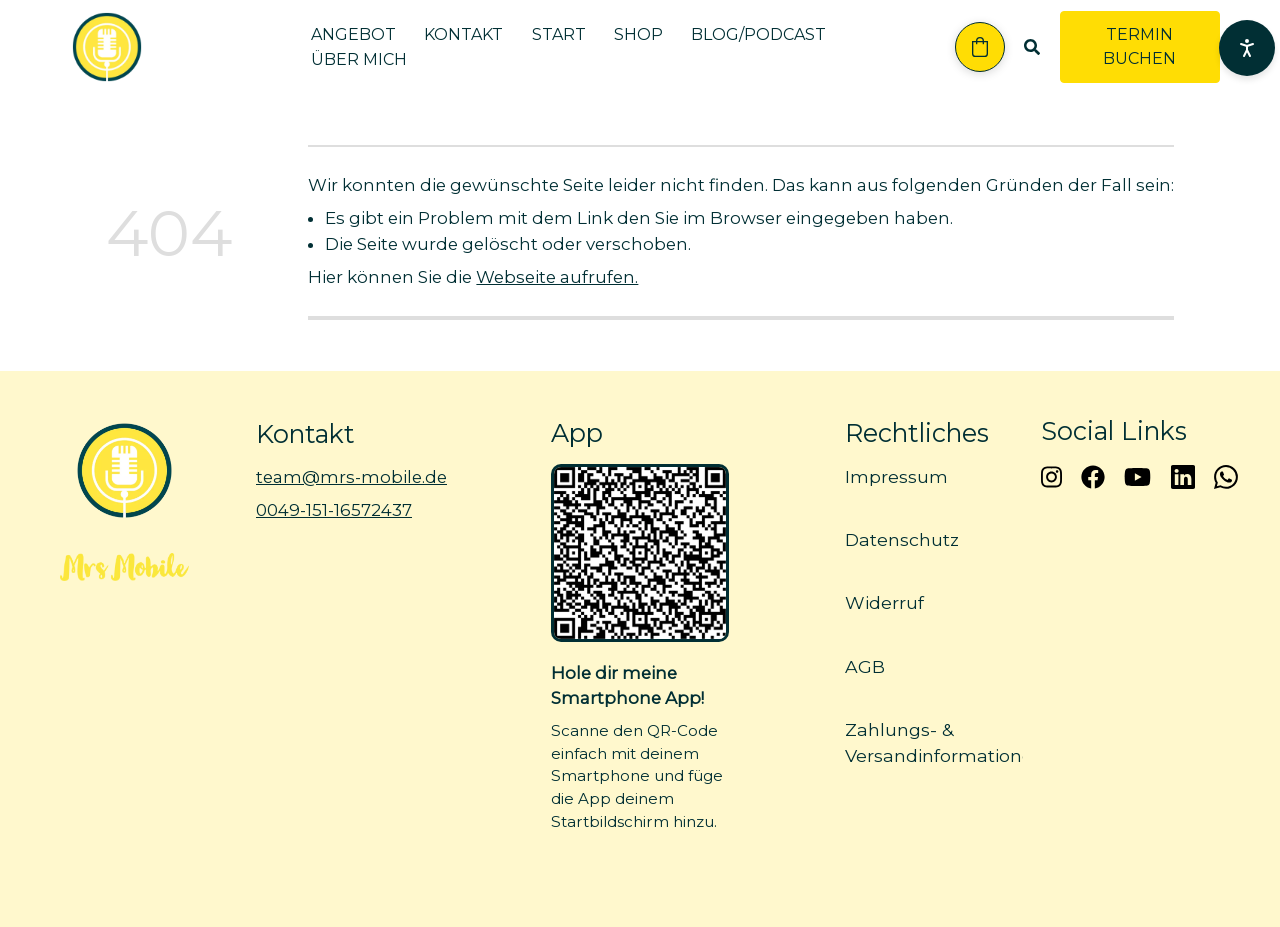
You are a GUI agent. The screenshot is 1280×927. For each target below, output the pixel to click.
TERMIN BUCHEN (1139, 46)
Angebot (353, 34)
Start (559, 34)
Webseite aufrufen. (557, 277)
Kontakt (463, 34)
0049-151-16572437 (334, 511)
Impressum (896, 476)
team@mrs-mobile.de (351, 477)
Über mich (359, 59)
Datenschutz (902, 540)
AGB (865, 666)
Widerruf (884, 603)
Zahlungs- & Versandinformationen (945, 742)
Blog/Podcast (758, 34)
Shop (638, 34)
